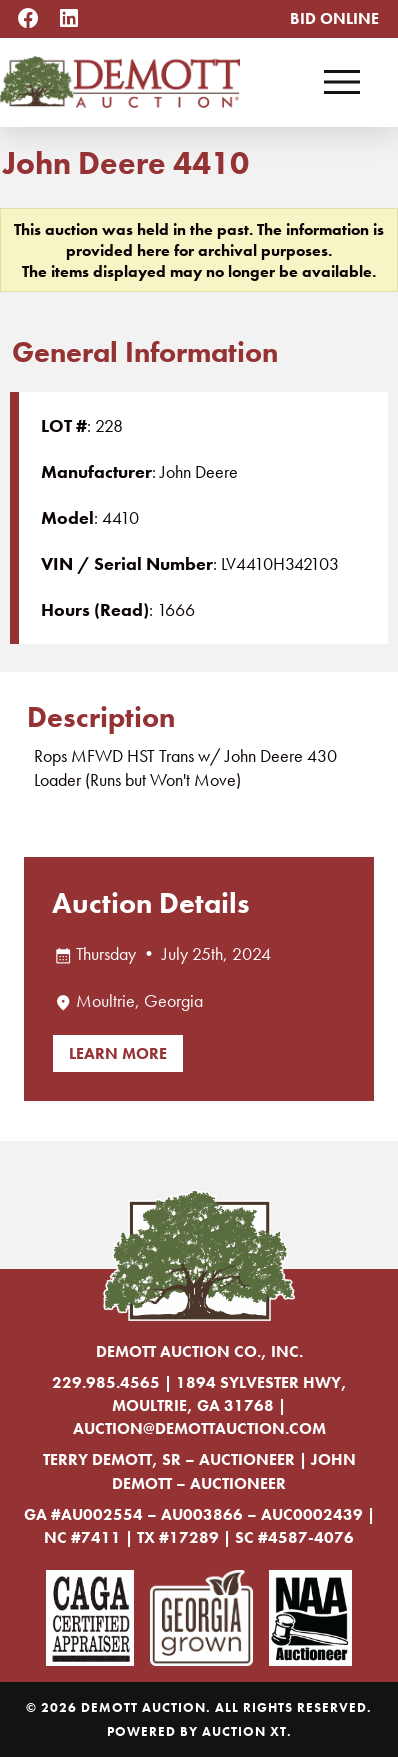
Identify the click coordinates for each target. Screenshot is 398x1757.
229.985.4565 (106, 1382)
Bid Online (334, 18)
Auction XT (244, 1731)
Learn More (118, 1053)
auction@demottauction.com (199, 1428)
